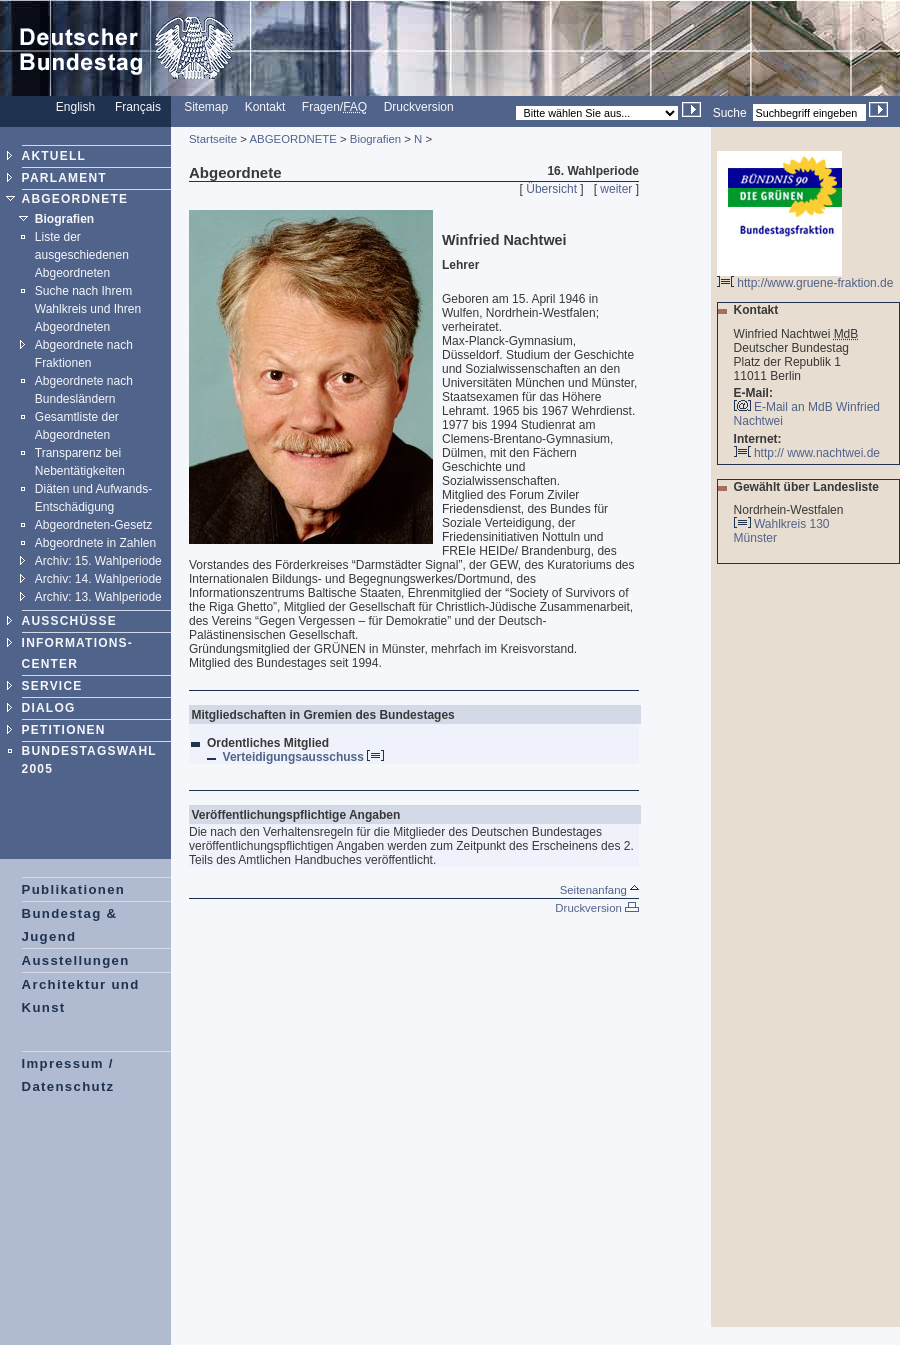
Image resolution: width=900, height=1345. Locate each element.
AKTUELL (54, 156)
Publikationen (74, 889)
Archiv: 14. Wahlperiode (98, 579)
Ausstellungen (76, 960)
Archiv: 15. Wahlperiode (98, 561)
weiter (616, 189)
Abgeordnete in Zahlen (95, 543)
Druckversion (419, 107)
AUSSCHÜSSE (69, 621)
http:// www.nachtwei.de (807, 453)
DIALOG (49, 708)
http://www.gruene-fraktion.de (805, 277)
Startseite (213, 139)
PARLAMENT (64, 178)
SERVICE (52, 686)
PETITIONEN (64, 730)
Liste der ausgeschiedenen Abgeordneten (82, 255)
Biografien (64, 219)
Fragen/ (334, 107)
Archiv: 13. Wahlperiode (98, 597)
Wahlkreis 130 (792, 524)
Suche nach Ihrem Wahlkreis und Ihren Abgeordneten (88, 309)
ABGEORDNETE (75, 199)
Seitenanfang (599, 890)
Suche (730, 113)
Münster (757, 538)
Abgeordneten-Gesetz (93, 525)
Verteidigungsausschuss (304, 757)
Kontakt (265, 107)
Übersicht (551, 189)
